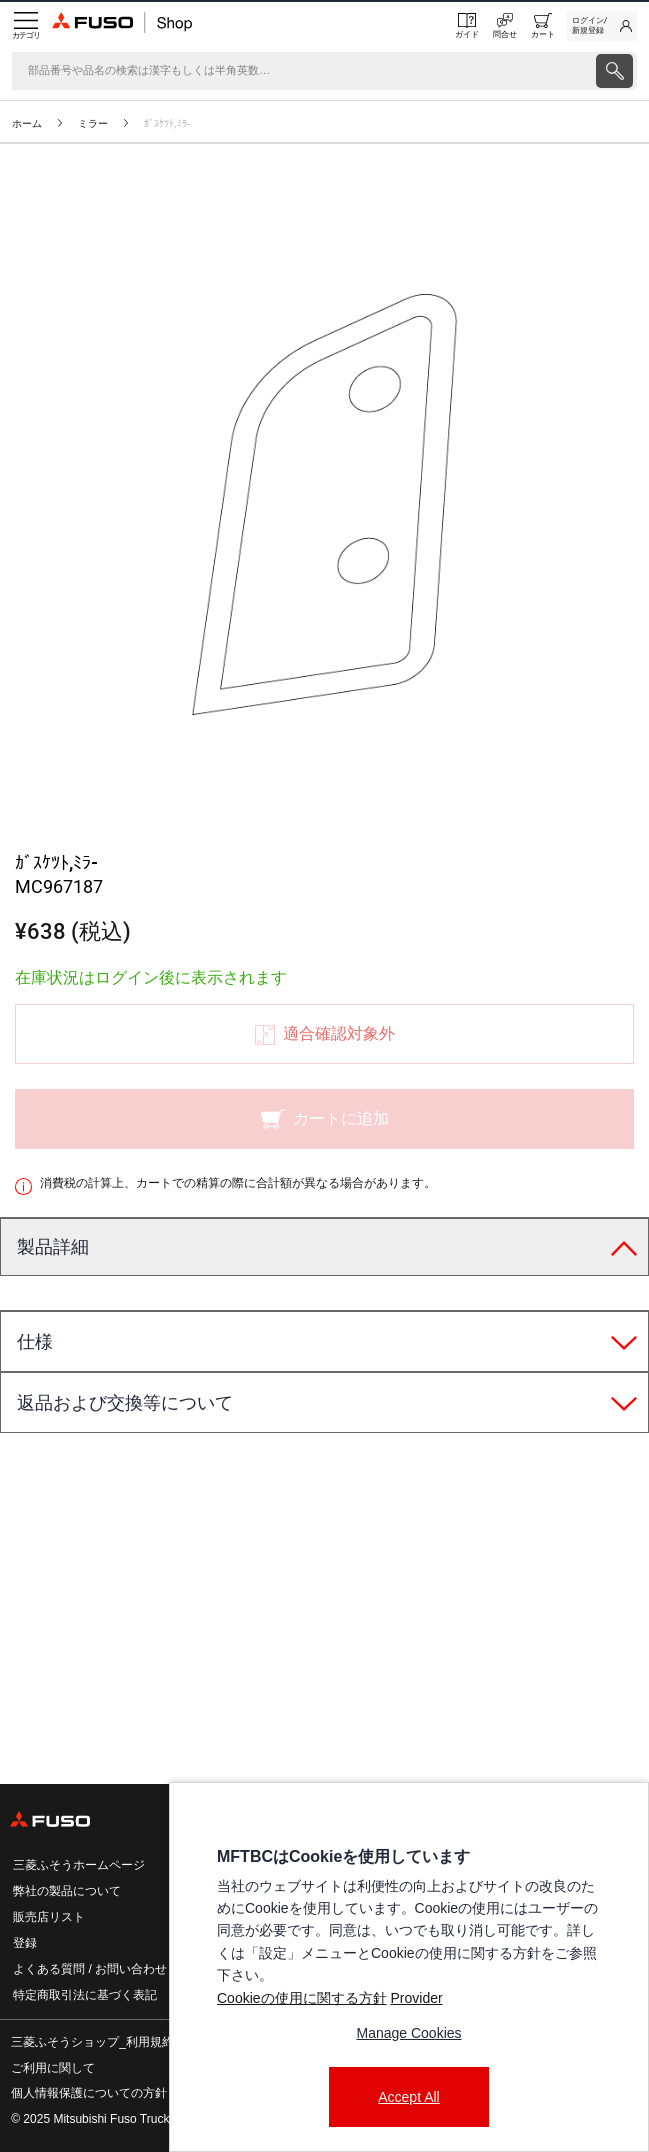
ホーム (27, 123)
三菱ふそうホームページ (79, 1865)
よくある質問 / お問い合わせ (90, 1969)
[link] (602, 26)
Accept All (408, 2097)
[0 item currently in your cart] (543, 26)
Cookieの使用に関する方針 (302, 1998)
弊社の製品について (67, 1891)
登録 (25, 1943)
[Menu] (26, 26)
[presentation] (324, 1076)
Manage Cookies (408, 2033)
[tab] (324, 1248)
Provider (416, 1998)
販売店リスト (49, 1917)
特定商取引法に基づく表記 (85, 1995)
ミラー (93, 123)
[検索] (302, 71)
